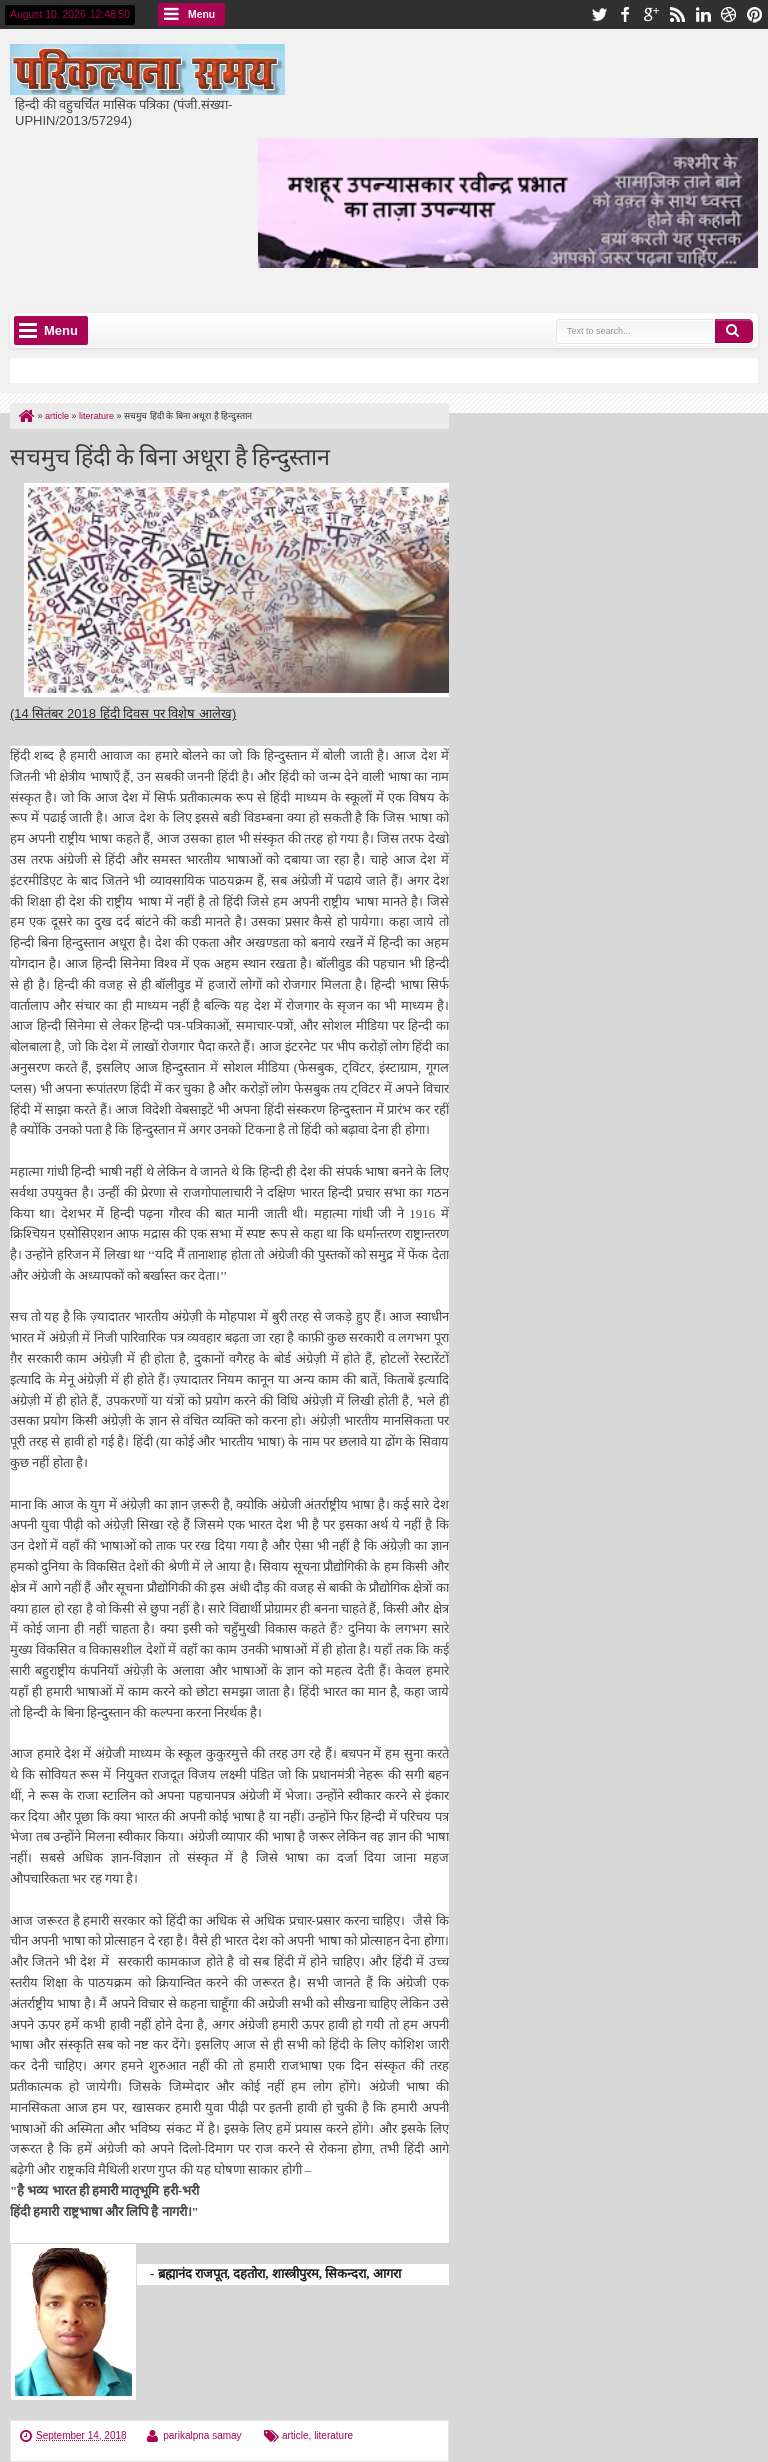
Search (734, 331)
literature (333, 2435)
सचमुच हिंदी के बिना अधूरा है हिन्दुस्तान (170, 454)
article (295, 2435)
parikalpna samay (202, 2435)
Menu (201, 14)
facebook (625, 14)
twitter (599, 14)
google (651, 14)
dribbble (729, 14)
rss (677, 14)
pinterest (755, 14)
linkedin (703, 14)
